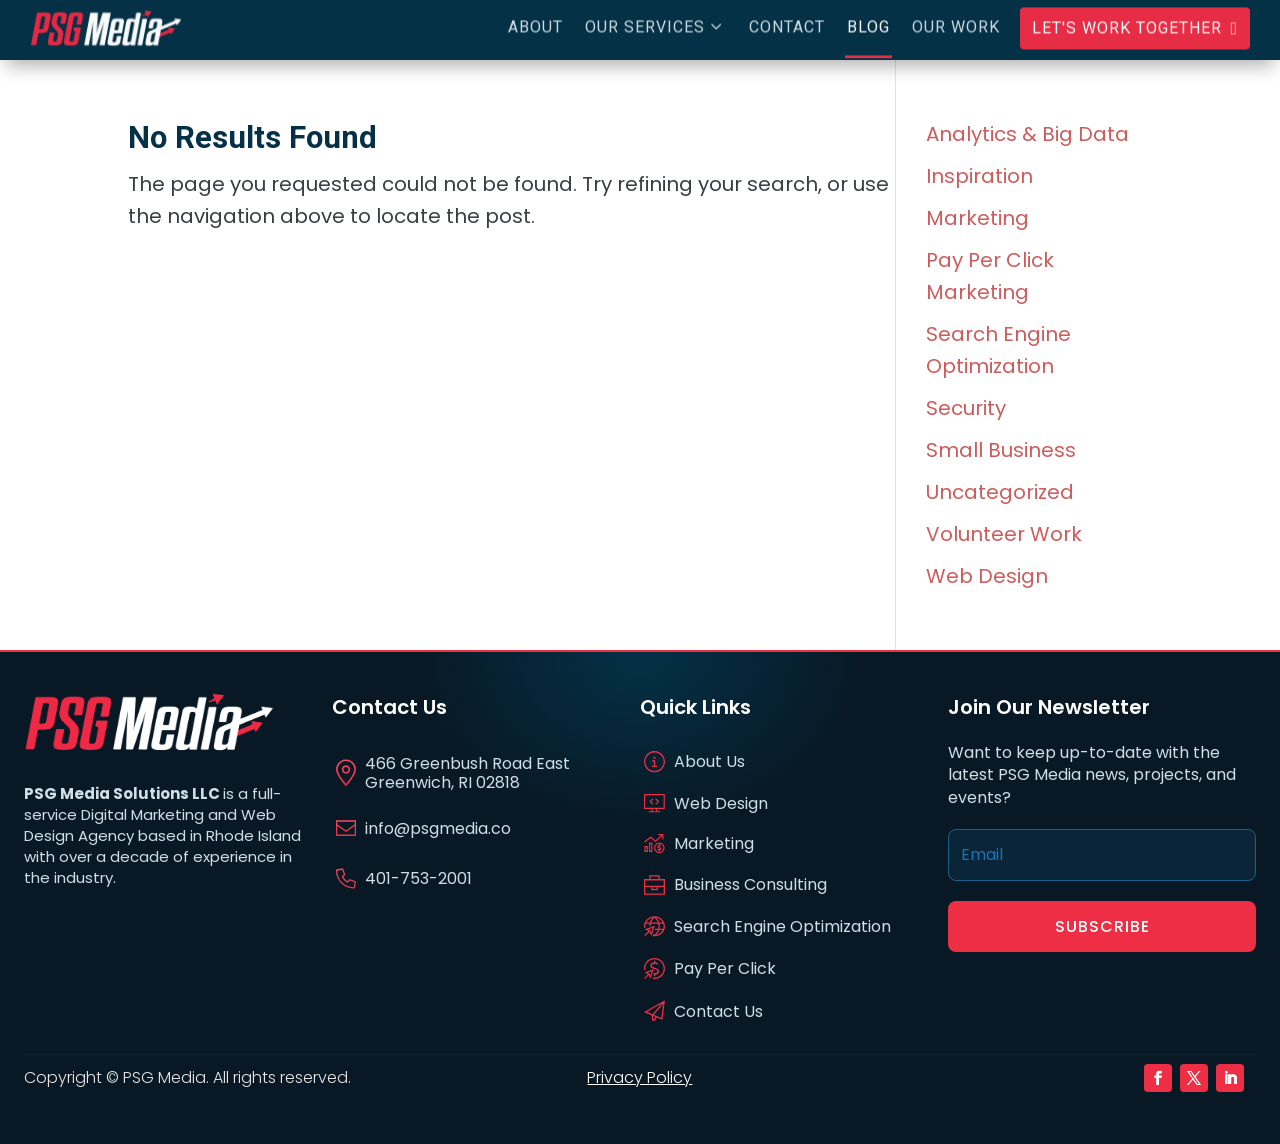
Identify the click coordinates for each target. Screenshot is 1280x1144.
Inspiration (979, 176)
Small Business (1001, 450)
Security (966, 408)
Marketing (977, 218)
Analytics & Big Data (1027, 134)
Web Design (987, 576)
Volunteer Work (1004, 534)
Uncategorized (1000, 492)
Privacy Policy (639, 1077)
